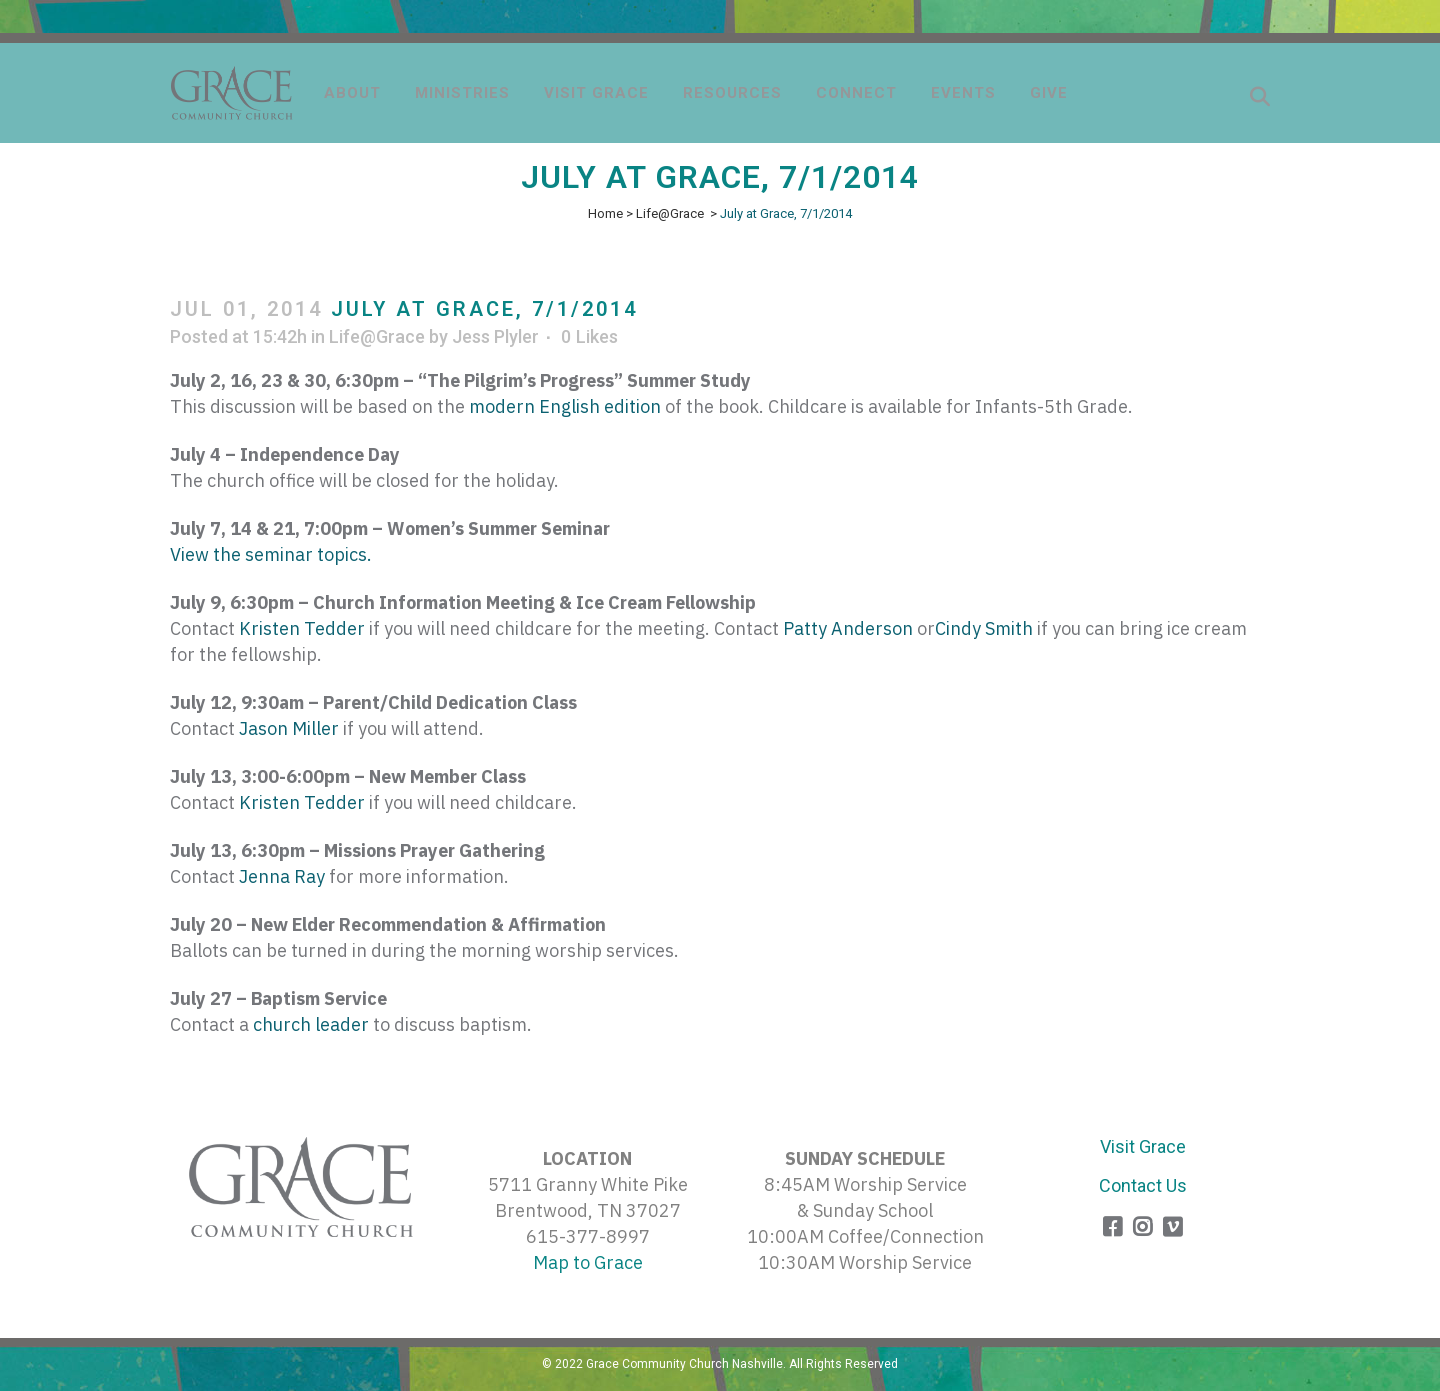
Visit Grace (1143, 1146)
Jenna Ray (282, 876)
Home (605, 213)
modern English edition (565, 406)
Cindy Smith (984, 628)
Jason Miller (289, 728)
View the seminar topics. (271, 554)
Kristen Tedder (302, 628)
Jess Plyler (495, 336)
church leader (311, 1024)
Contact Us (1143, 1185)
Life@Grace (670, 213)
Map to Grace (588, 1262)
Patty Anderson (848, 628)
